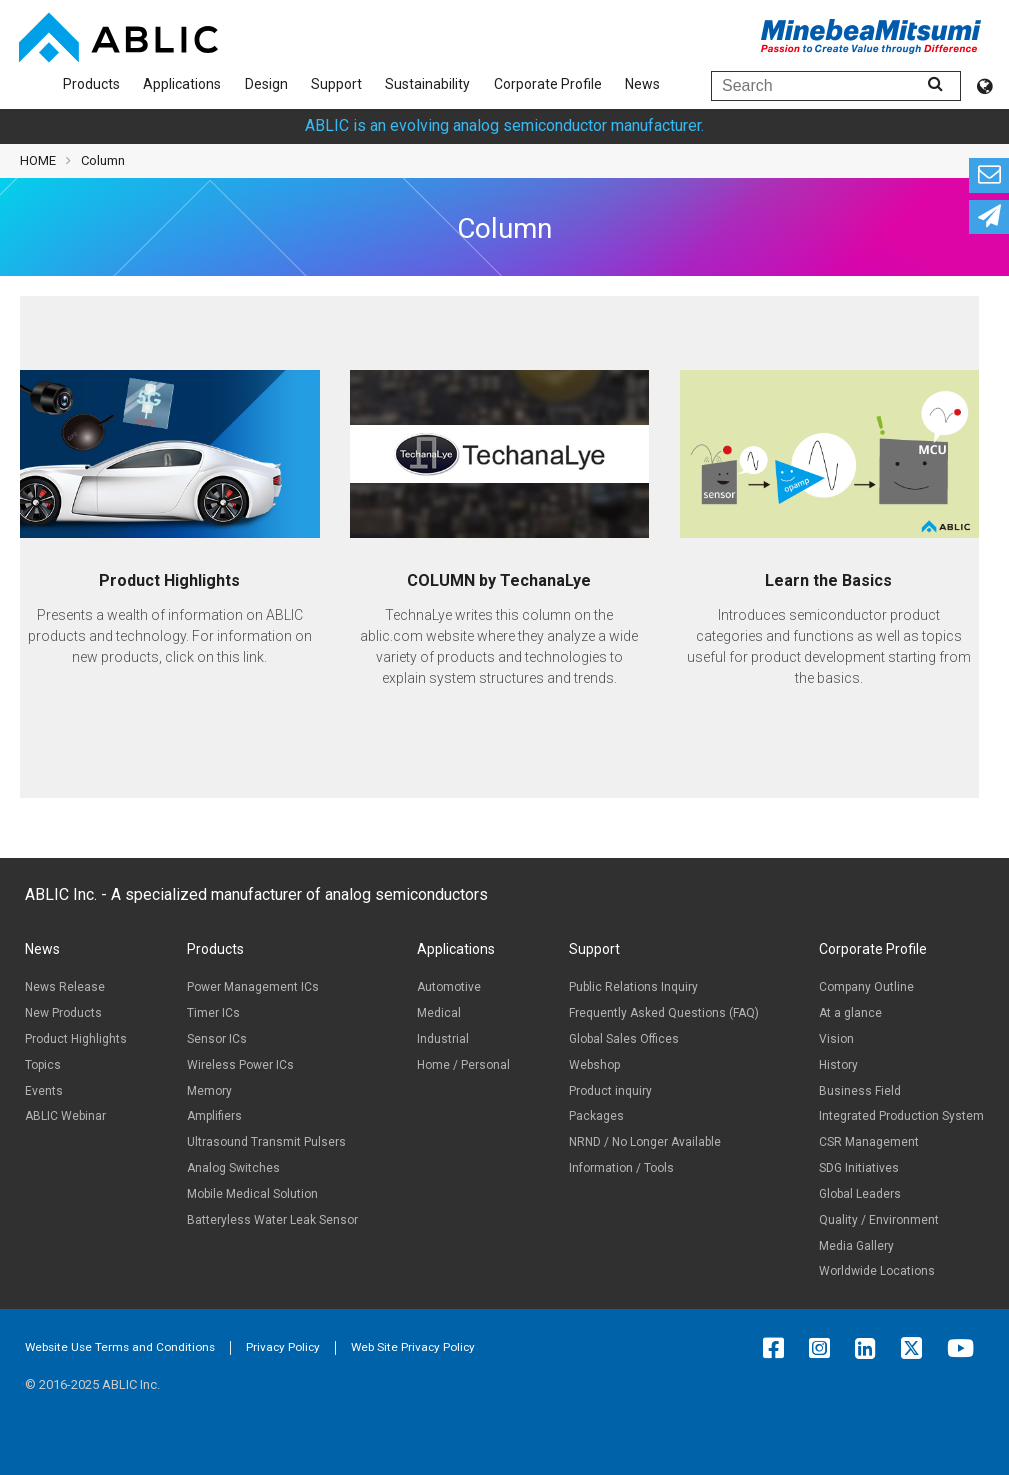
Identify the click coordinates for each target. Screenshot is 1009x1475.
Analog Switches (233, 1168)
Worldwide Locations (877, 1271)
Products (91, 84)
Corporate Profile (548, 84)
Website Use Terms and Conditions (120, 1347)
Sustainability (427, 84)
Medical (439, 1013)
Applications (182, 84)
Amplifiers (214, 1116)
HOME (38, 160)
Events (44, 1091)
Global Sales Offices (624, 1039)
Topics (43, 1065)
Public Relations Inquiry (633, 987)
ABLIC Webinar (65, 1116)
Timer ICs (213, 1013)
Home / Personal (463, 1065)
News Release (65, 987)
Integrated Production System (901, 1116)
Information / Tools (621, 1168)
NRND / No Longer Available (645, 1142)
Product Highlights (76, 1039)
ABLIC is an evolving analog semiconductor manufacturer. (504, 125)
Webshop (594, 1065)
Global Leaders (860, 1194)
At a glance (850, 1013)
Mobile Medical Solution (252, 1194)
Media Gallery (856, 1246)
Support (336, 84)
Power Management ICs (253, 987)
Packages (596, 1116)
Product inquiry (610, 1091)
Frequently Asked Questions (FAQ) (664, 1013)
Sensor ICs (217, 1039)
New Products (63, 1013)
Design (266, 84)
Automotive (449, 987)
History (838, 1065)
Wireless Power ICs (240, 1065)
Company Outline (866, 987)
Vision (836, 1039)
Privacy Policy (283, 1347)
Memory (209, 1091)
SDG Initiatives (859, 1168)
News (642, 84)
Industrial (443, 1039)
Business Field (860, 1091)
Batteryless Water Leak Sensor (272, 1220)
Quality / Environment (879, 1220)
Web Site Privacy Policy (413, 1347)
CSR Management (869, 1142)
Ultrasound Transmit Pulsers (266, 1142)
